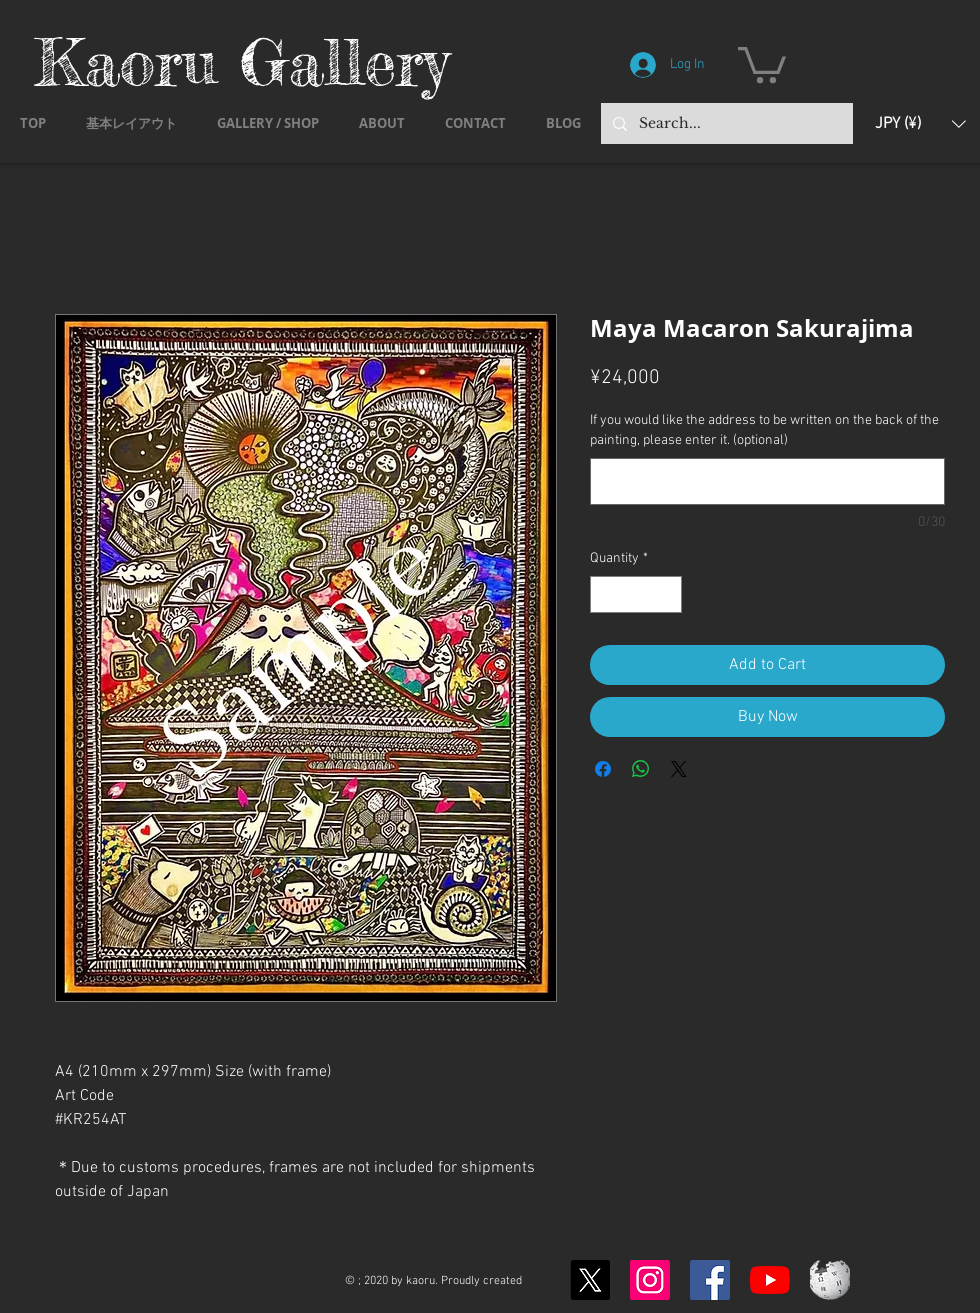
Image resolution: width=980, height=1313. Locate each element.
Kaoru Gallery (242, 61)
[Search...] (725, 123)
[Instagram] (650, 1280)
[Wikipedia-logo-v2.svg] (830, 1280)
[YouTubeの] (770, 1280)
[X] (590, 1280)
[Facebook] (710, 1280)
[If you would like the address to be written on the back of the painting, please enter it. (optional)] (767, 481)
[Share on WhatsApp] (641, 769)
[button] (762, 63)
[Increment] (666, 594)
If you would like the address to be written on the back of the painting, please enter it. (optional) (764, 430)
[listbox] (920, 123)
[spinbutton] (636, 594)
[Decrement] (605, 594)
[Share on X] (679, 769)
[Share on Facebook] (603, 769)
